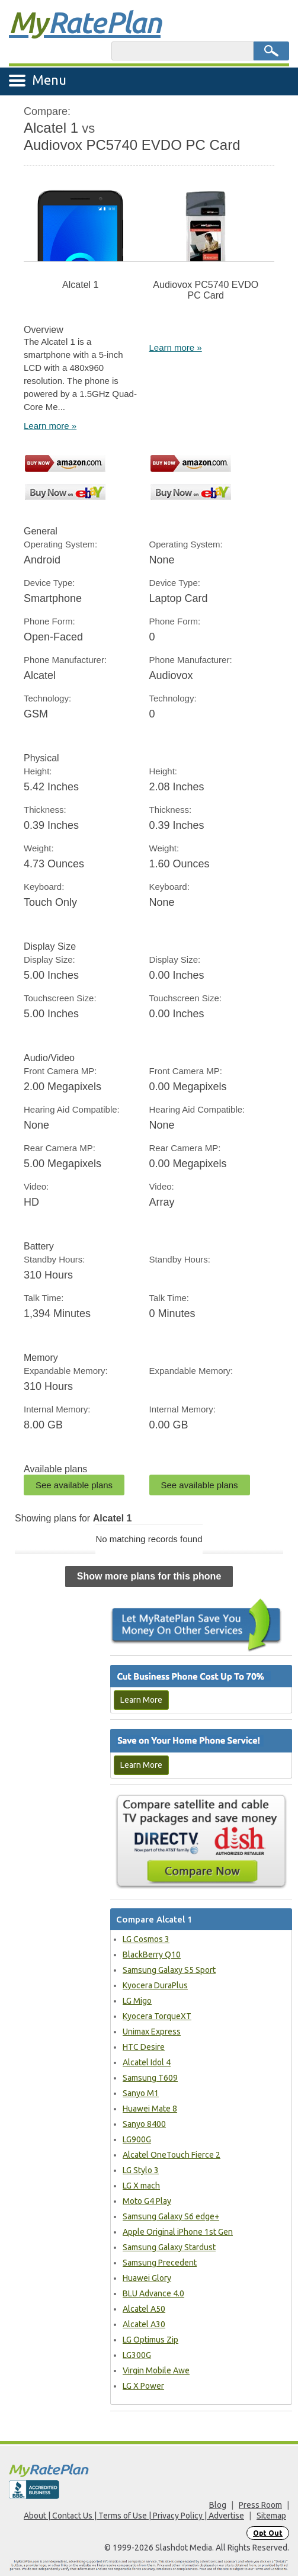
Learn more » (50, 426)
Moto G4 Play (147, 2201)
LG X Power (143, 2386)
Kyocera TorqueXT (157, 2016)
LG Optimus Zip (150, 2339)
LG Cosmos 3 (146, 1939)
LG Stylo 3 (141, 2170)
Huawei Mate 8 (150, 2108)
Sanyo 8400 (144, 2124)
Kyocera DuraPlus (155, 1985)
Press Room (260, 2505)
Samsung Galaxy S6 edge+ (171, 2216)
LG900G (137, 2139)
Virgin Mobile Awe (156, 2370)
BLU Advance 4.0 (153, 2293)
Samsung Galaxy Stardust (169, 2247)
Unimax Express (152, 2031)
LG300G (137, 2355)
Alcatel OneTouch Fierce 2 (171, 2155)
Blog (217, 2505)
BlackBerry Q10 (152, 1954)
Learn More (141, 1699)
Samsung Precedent (160, 2262)
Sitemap (271, 2515)
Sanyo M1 (141, 2093)
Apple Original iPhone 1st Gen (178, 2232)
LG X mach (141, 2185)
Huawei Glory (147, 2278)
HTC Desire (144, 2047)
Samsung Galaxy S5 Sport (169, 1970)
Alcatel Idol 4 (147, 2062)
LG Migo (137, 2000)
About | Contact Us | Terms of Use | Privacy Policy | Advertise (134, 2515)
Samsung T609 (150, 2077)
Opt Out (268, 2533)
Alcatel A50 (144, 2309)
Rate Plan (85, 22)
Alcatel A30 (144, 2324)
